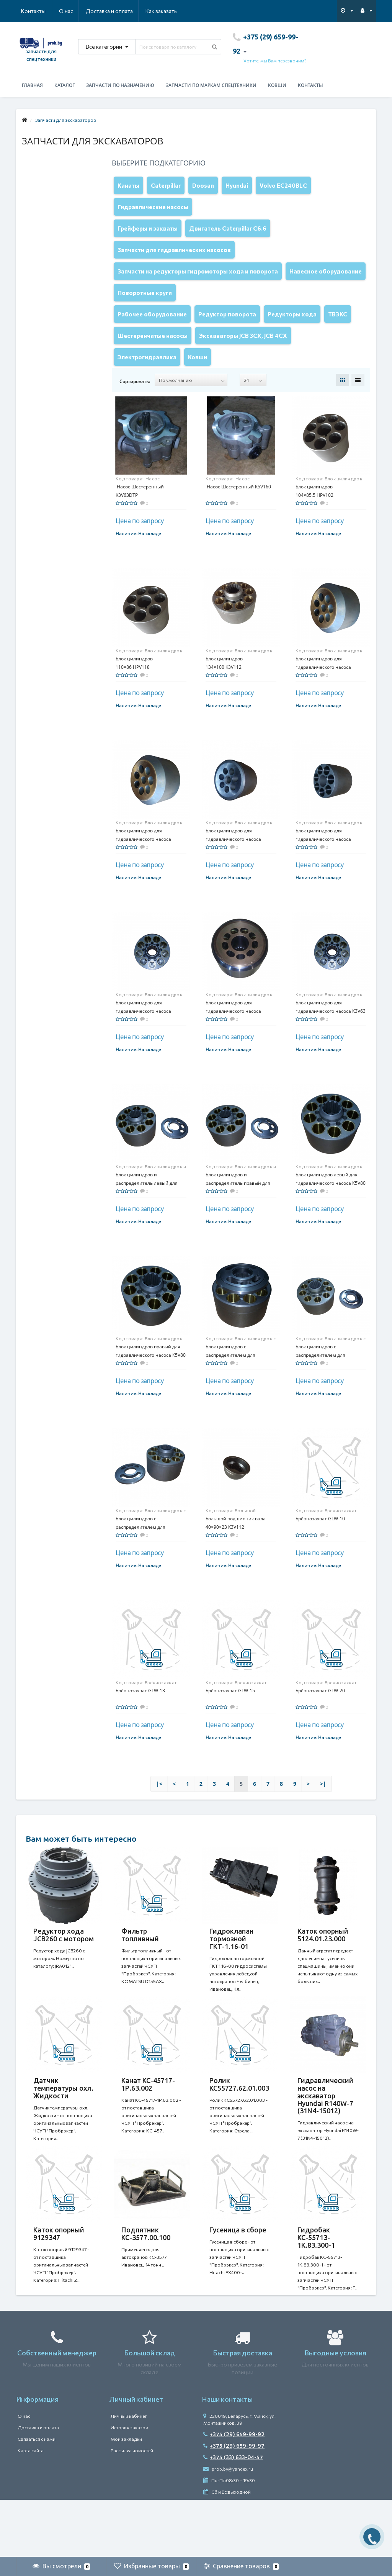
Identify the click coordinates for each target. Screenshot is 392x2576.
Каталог (64, 85)
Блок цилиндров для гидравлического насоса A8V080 (143, 873)
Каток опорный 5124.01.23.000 (322, 1969)
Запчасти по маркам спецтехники (211, 85)
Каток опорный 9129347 (58, 2283)
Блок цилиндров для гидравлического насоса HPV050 (233, 873)
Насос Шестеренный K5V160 (238, 521)
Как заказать (124, 11)
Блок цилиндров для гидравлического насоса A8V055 (323, 701)
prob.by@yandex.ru (228, 2526)
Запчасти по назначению (120, 85)
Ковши (277, 85)
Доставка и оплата (72, 11)
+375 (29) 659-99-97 (234, 2503)
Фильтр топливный (140, 1969)
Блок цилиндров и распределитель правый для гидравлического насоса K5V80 (241, 1217)
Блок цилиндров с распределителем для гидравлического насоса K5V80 (151, 1561)
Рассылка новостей (132, 2507)
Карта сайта (31, 2507)
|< (159, 1818)
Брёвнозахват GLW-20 (320, 1725)
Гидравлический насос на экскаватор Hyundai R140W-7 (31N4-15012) (325, 2138)
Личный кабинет (129, 2473)
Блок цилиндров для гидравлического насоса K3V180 (233, 1045)
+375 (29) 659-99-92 (234, 2491)
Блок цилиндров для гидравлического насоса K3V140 (143, 1045)
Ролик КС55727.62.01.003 (239, 2126)
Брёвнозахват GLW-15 (230, 1725)
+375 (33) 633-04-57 (233, 2514)
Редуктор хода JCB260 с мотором (63, 1969)
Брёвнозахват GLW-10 (320, 1553)
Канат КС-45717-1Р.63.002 (148, 2126)
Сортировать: (134, 416)
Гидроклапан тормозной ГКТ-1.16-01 (231, 1973)
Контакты (166, 11)
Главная (32, 85)
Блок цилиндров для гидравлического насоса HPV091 (323, 873)
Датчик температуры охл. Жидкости (63, 2130)
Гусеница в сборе (237, 2279)
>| (323, 1818)
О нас (28, 11)
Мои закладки (126, 2496)
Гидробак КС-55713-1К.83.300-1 (316, 2287)
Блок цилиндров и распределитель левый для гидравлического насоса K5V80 (151, 1217)
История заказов (129, 2485)
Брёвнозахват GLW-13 (140, 1725)
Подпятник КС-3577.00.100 (145, 2283)
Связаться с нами (37, 2496)
